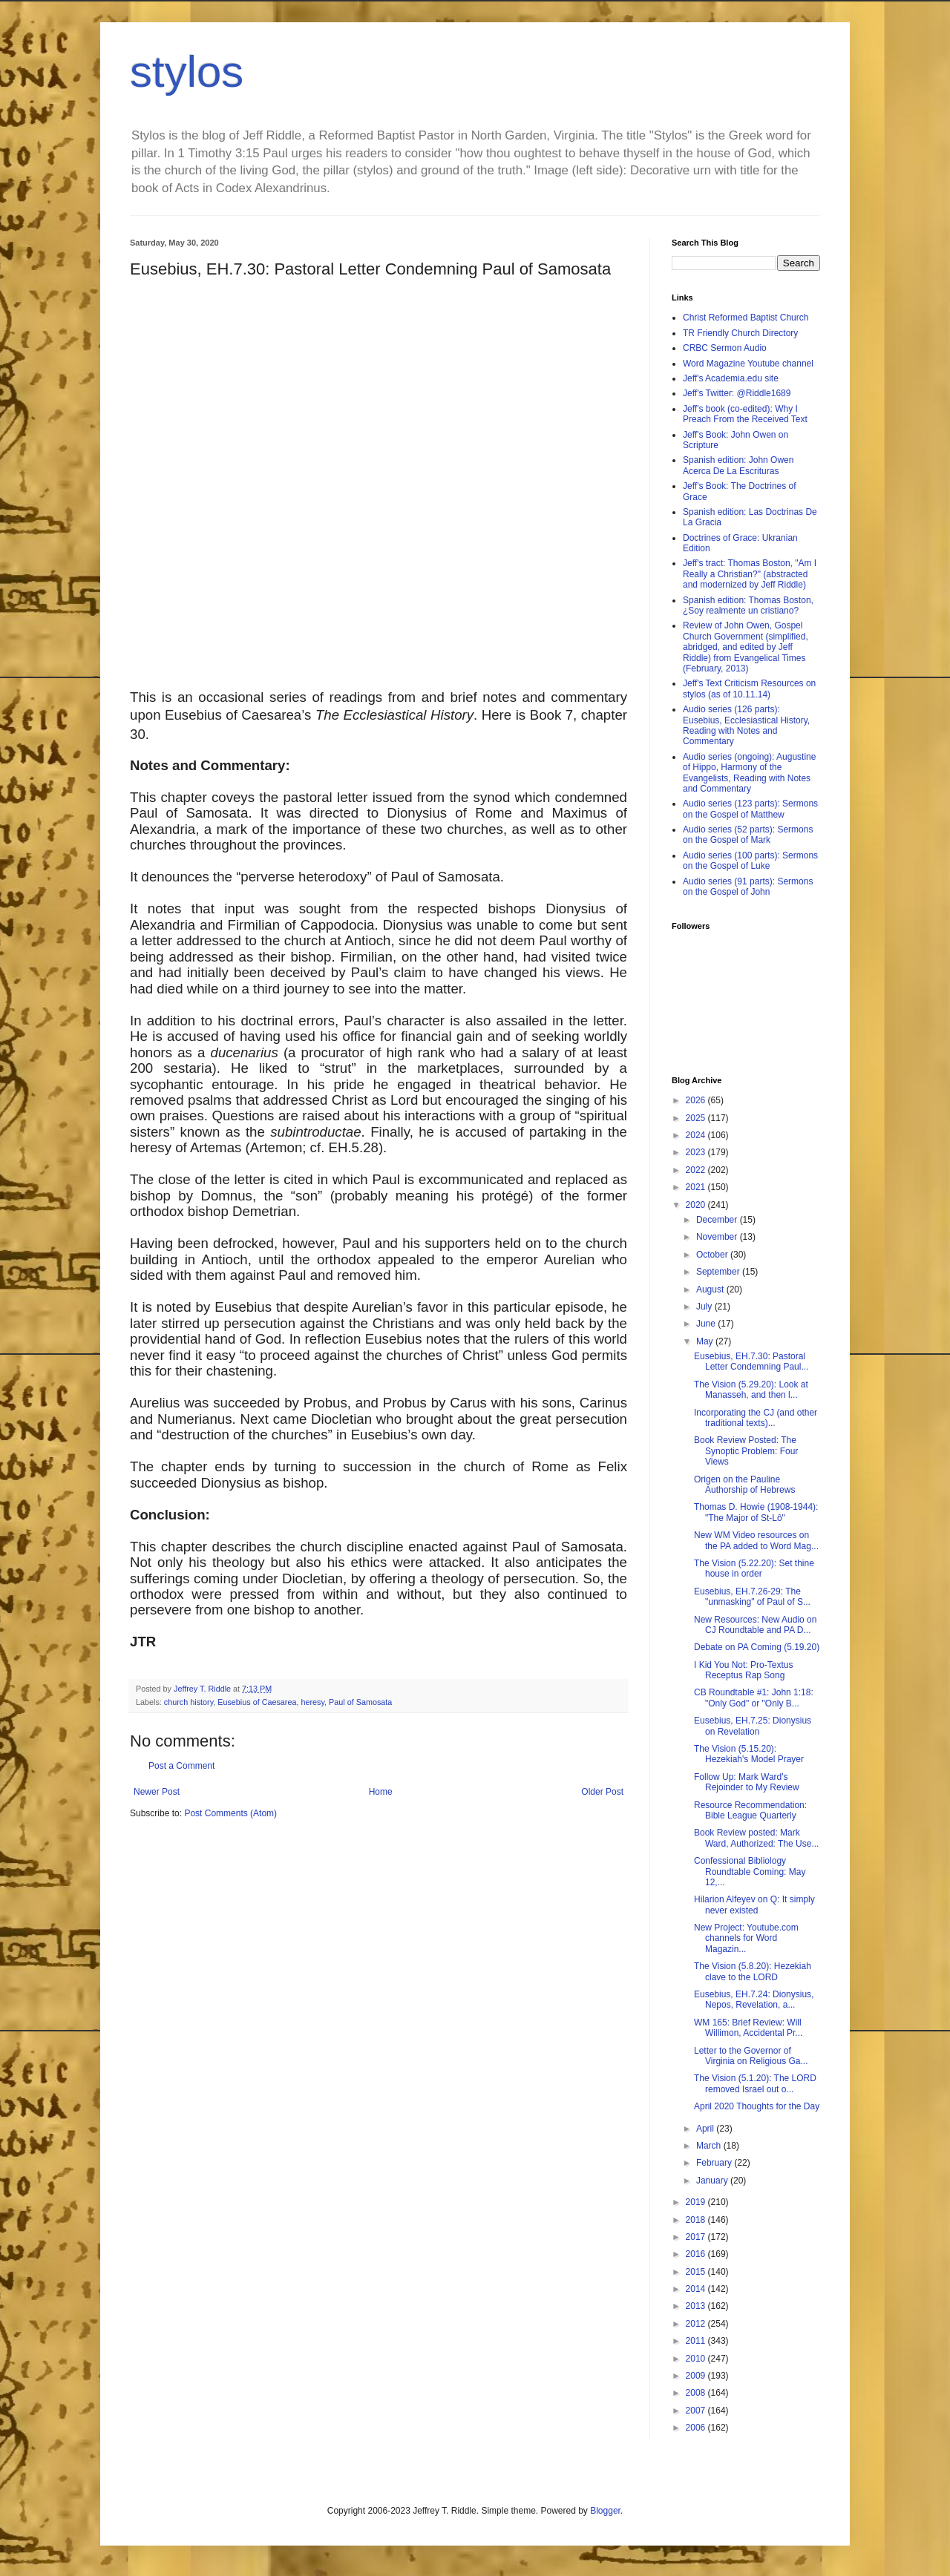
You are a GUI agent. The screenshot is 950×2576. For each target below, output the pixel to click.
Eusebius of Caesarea (256, 1702)
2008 (697, 2393)
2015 (697, 2272)
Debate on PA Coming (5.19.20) (756, 1647)
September (719, 1271)
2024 (697, 1135)
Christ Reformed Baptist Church (745, 317)
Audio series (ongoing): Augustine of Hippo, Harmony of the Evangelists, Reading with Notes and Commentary (749, 773)
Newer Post (157, 1792)
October (713, 1254)
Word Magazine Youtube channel (748, 363)
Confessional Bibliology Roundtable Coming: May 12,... (749, 1871)
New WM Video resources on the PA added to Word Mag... (756, 1540)
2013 (697, 2306)
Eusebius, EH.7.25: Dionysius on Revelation (752, 1725)
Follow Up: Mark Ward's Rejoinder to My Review (746, 1782)
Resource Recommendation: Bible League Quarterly (750, 1810)
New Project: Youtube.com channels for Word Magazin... (746, 1938)
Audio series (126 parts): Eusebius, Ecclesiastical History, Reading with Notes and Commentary (746, 725)
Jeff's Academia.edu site (731, 378)
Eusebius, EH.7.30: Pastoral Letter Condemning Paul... (751, 1361)
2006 (697, 2427)
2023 (697, 1152)
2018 (697, 2220)
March (710, 2145)
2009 (697, 2375)
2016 (697, 2254)
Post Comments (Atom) (230, 1813)
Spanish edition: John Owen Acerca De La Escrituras (738, 465)
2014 (697, 2289)
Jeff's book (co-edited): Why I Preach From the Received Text (745, 414)
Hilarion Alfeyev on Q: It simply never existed (754, 1904)
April (706, 2128)
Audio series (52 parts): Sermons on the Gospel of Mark (748, 834)
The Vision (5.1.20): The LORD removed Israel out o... (755, 2083)
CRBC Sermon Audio (725, 348)
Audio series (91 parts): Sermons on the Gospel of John (748, 886)
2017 (697, 2237)
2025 (697, 1118)
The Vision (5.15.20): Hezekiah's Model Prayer (749, 1754)
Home (381, 1792)
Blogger (605, 2511)
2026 (697, 1100)
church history (188, 1702)
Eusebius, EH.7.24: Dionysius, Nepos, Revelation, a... (753, 1999)
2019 (697, 2202)
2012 (697, 2324)
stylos (186, 71)
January (713, 2180)
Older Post (602, 1792)
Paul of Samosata (360, 1702)
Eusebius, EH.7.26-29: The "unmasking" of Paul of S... (752, 1596)
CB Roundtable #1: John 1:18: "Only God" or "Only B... (753, 1697)
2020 (697, 1205)
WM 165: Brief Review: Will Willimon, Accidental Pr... (748, 2027)
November (718, 1237)
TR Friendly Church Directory (740, 333)
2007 (697, 2410)
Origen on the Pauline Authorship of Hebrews (744, 1484)
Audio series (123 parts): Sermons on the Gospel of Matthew (750, 808)
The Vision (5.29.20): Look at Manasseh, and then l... (751, 1389)
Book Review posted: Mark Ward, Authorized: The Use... (756, 1837)
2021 (697, 1187)
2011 (697, 2341)
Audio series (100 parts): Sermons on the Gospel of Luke (750, 860)
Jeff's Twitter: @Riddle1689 (736, 393)
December (718, 1220)
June (707, 1323)
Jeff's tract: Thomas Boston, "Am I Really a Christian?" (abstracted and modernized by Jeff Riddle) (749, 574)
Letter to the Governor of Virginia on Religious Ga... (751, 2056)
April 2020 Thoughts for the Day (756, 2106)
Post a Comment (181, 1766)
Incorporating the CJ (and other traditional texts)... (755, 1417)
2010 (697, 2358)
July (705, 1306)
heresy (312, 1702)
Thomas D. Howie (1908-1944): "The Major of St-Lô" (756, 1512)
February (715, 2163)
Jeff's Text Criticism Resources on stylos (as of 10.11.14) (749, 688)
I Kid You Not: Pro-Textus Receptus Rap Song (743, 1670)
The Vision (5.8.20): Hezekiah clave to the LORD (752, 1971)
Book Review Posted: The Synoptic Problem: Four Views (746, 1451)
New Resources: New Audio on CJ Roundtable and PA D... (755, 1624)
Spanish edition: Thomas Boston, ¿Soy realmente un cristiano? (748, 605)
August (711, 1289)
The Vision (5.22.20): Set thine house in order (754, 1568)
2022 (697, 1170)
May (705, 1341)
